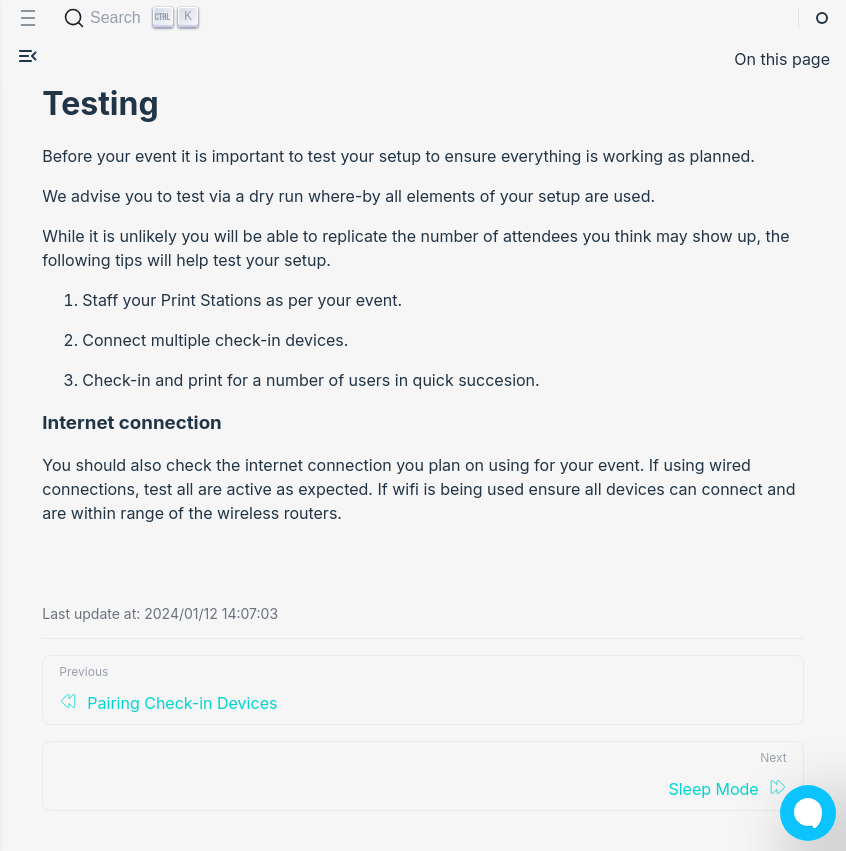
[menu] (28, 18)
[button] (28, 59)
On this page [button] (782, 59)
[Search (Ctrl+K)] (133, 18)
